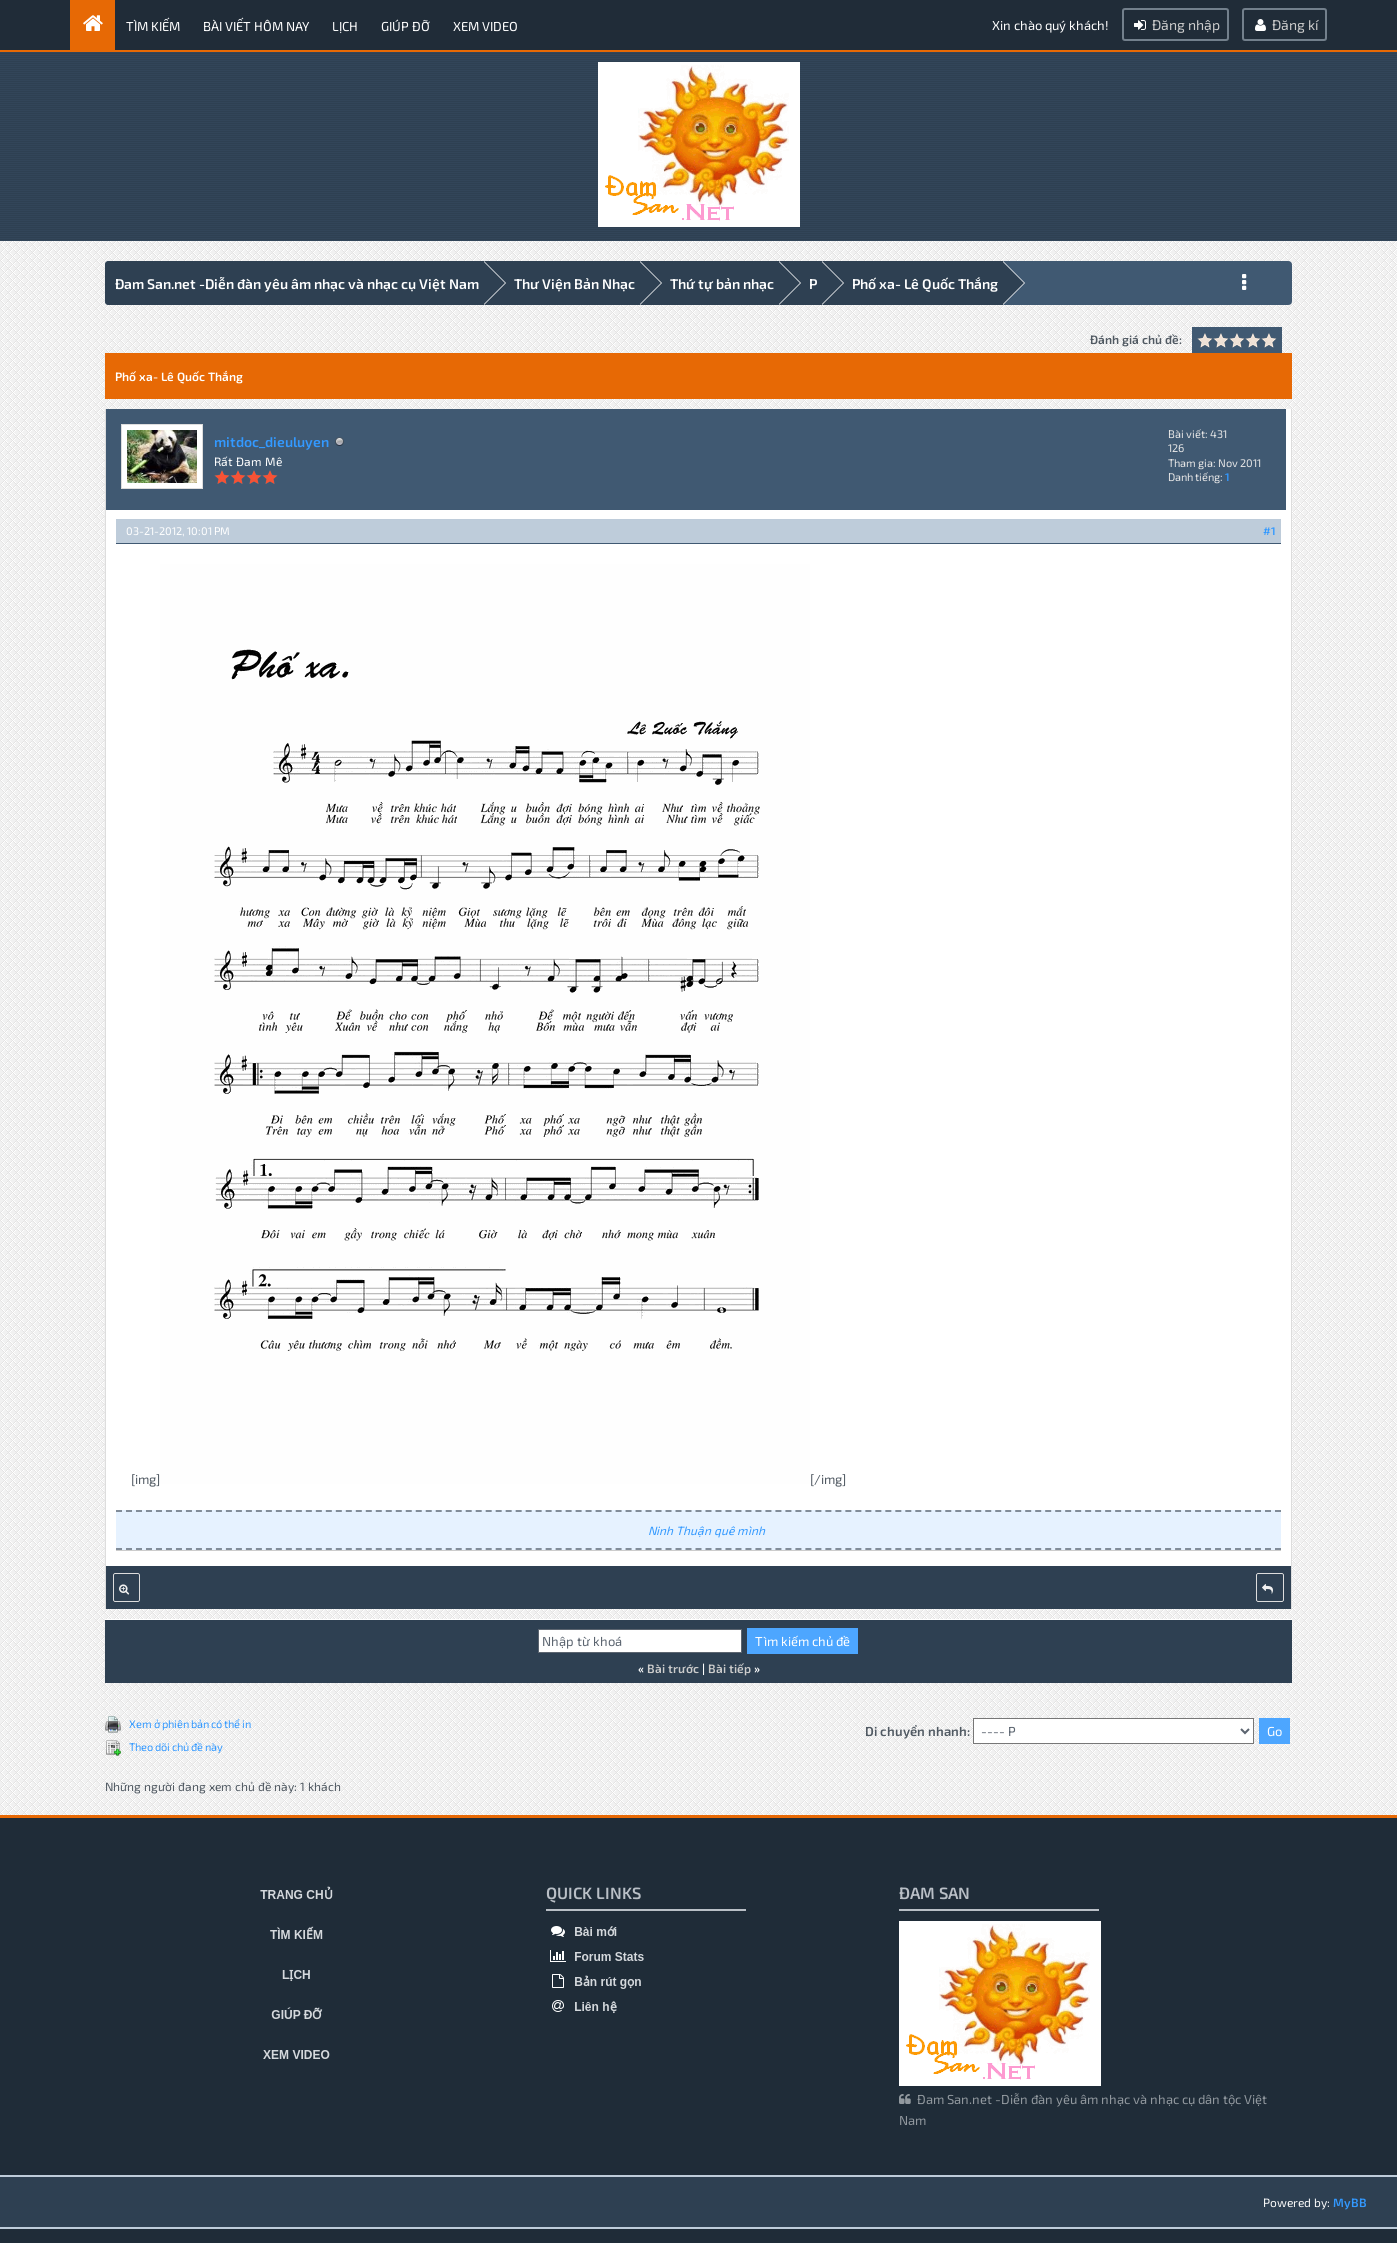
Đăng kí (1284, 24)
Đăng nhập (1175, 24)
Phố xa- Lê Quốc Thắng (925, 283)
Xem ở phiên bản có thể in (190, 1720)
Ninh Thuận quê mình (706, 1527)
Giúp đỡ (405, 26)
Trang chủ (296, 1892)
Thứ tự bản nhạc (722, 283)
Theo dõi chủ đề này (176, 1743)
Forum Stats (595, 1954)
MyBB (1350, 2199)
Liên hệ (581, 2004)
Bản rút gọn (594, 1979)
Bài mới (581, 1929)
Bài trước (673, 1665)
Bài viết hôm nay (256, 26)
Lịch (345, 26)
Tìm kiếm (153, 26)
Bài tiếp (729, 1665)
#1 (1269, 527)
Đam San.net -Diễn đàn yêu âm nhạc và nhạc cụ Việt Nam (297, 283)
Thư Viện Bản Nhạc (574, 283)
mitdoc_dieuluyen (271, 438)
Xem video (485, 26)
